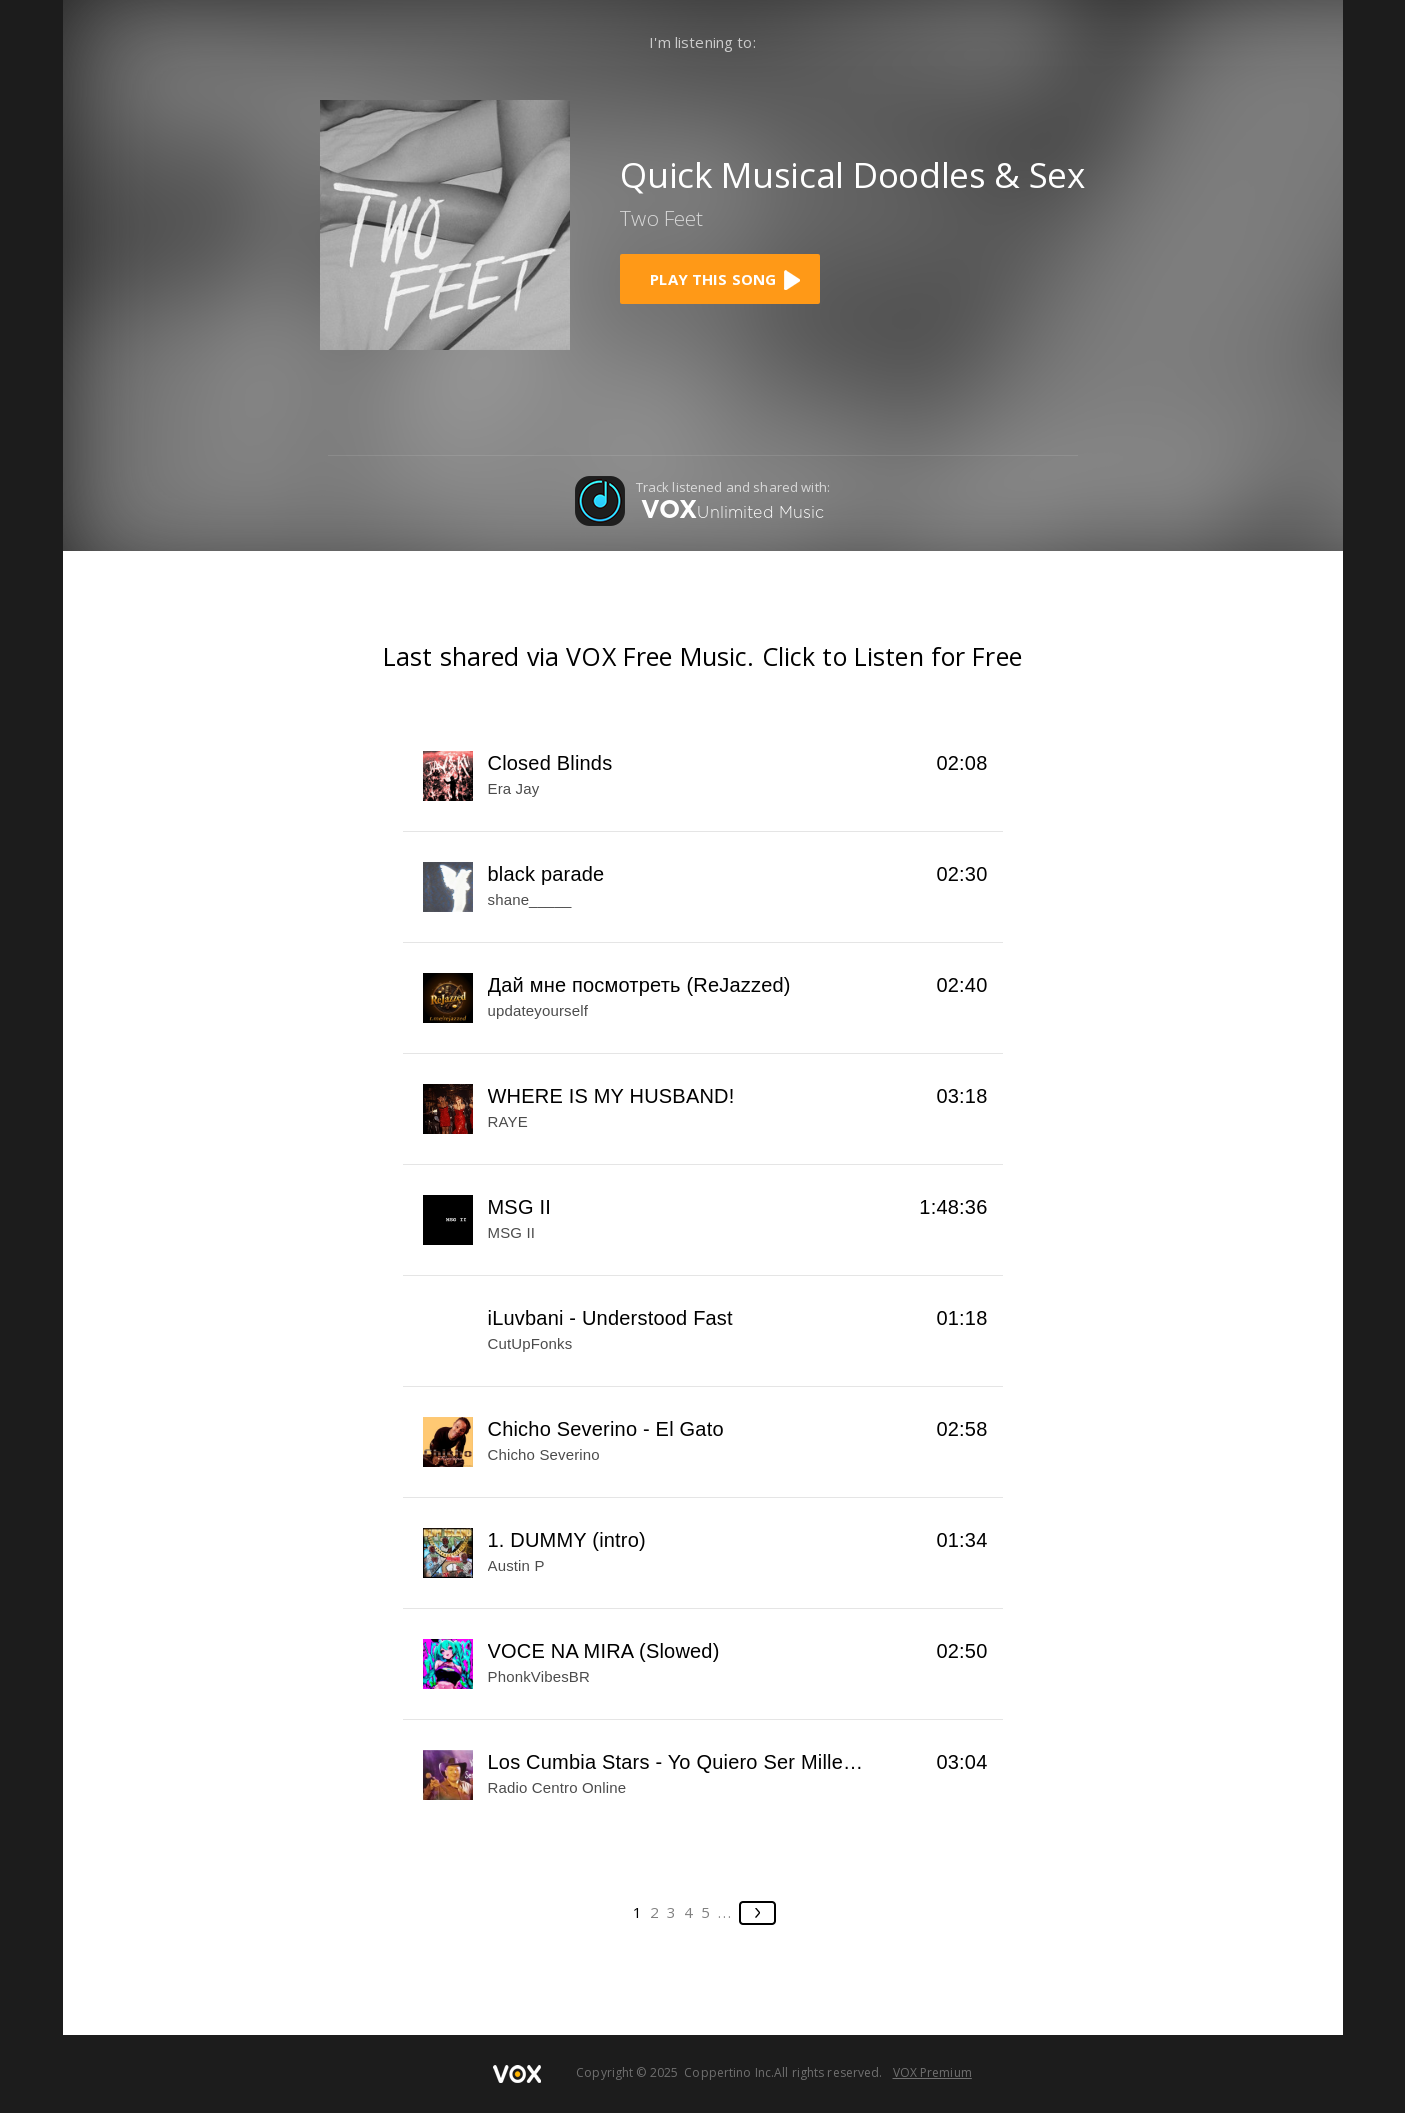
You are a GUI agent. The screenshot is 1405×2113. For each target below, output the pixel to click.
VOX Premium (932, 2072)
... (725, 1912)
